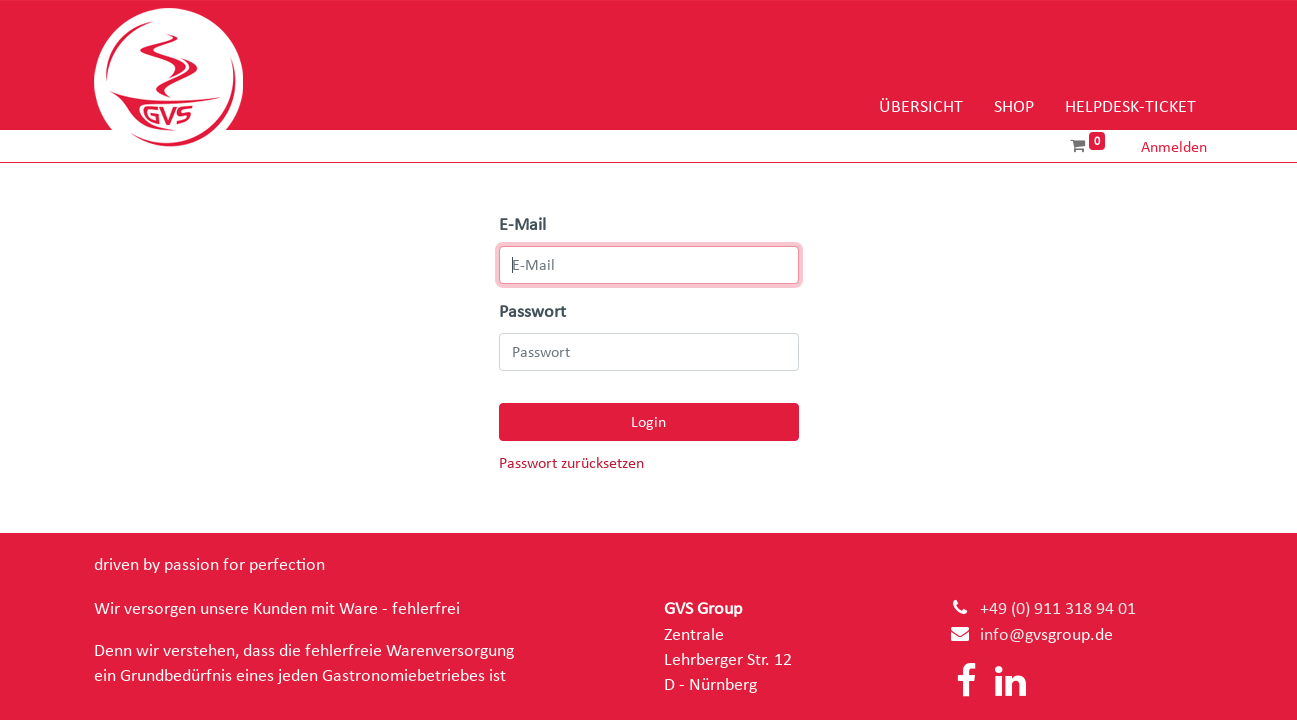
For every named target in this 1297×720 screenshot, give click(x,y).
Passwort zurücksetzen (571, 463)
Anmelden (1174, 147)
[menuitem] (921, 107)
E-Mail (522, 225)
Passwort (532, 312)
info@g (1006, 635)
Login (648, 422)
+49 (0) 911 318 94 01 (1058, 609)
